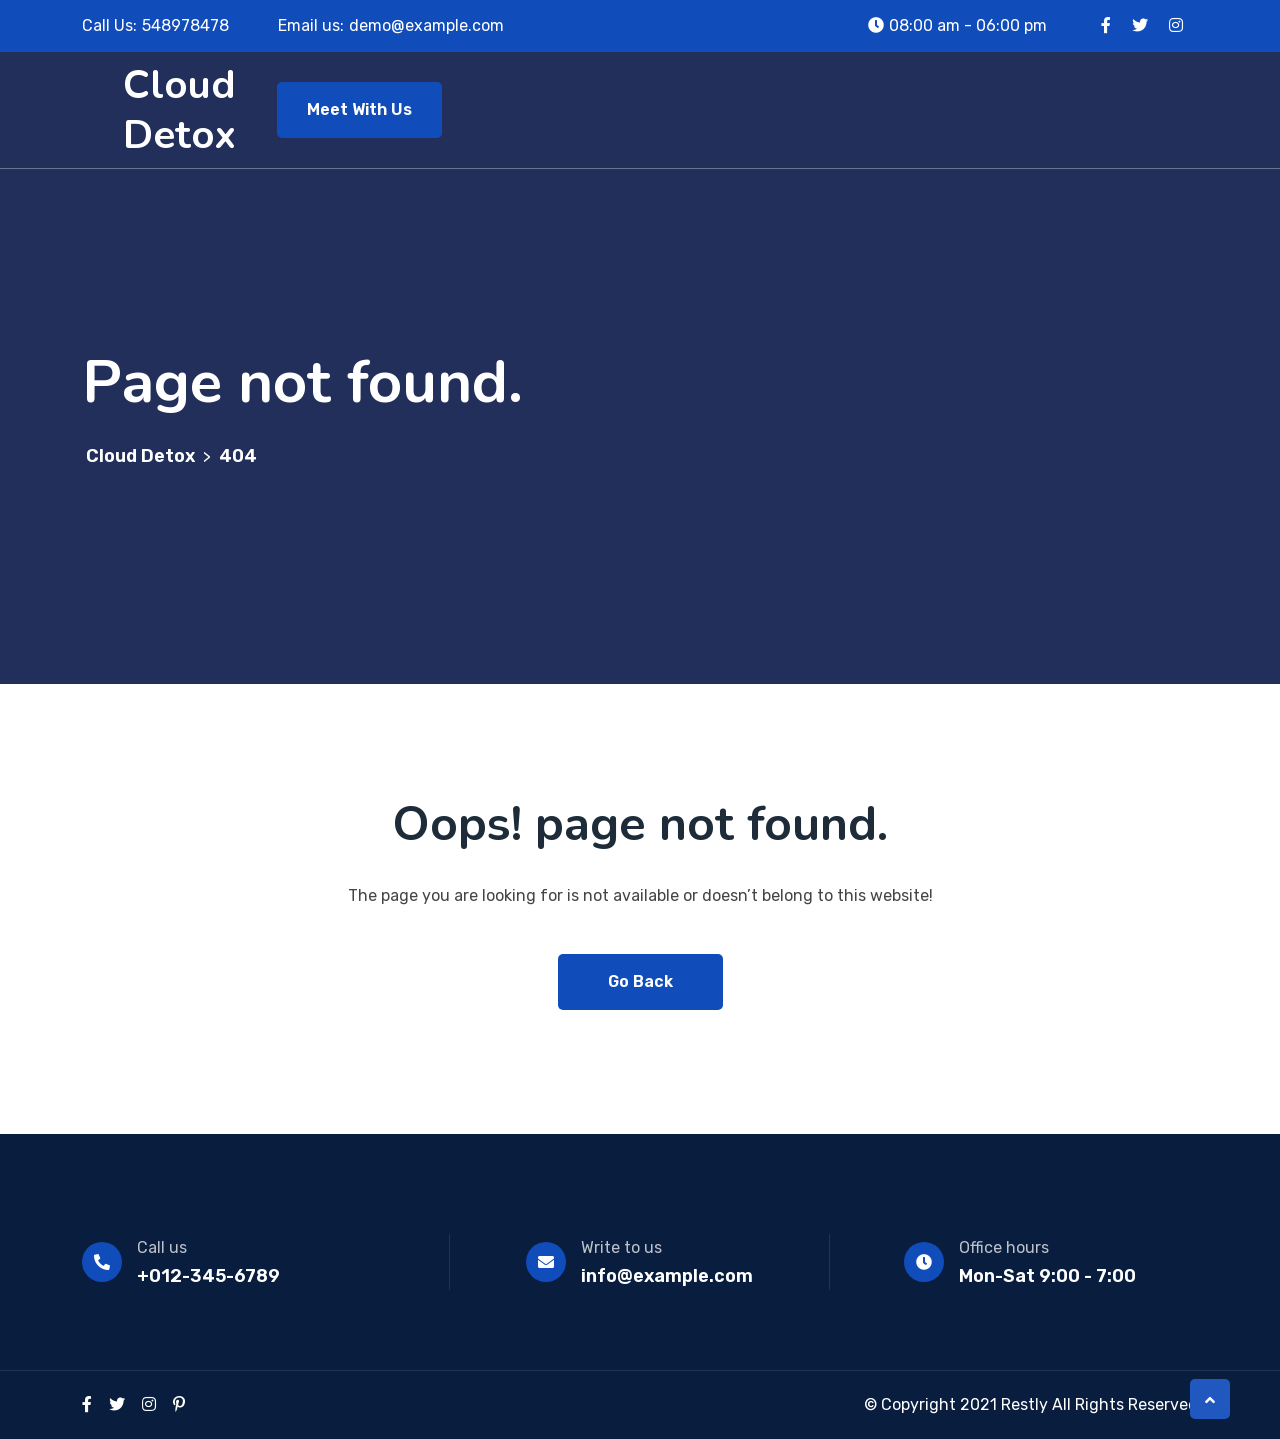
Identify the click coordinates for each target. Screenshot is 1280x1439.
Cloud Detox (179, 110)
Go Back (640, 981)
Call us (162, 1247)
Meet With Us (359, 109)
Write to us (621, 1247)
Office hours (1004, 1247)
